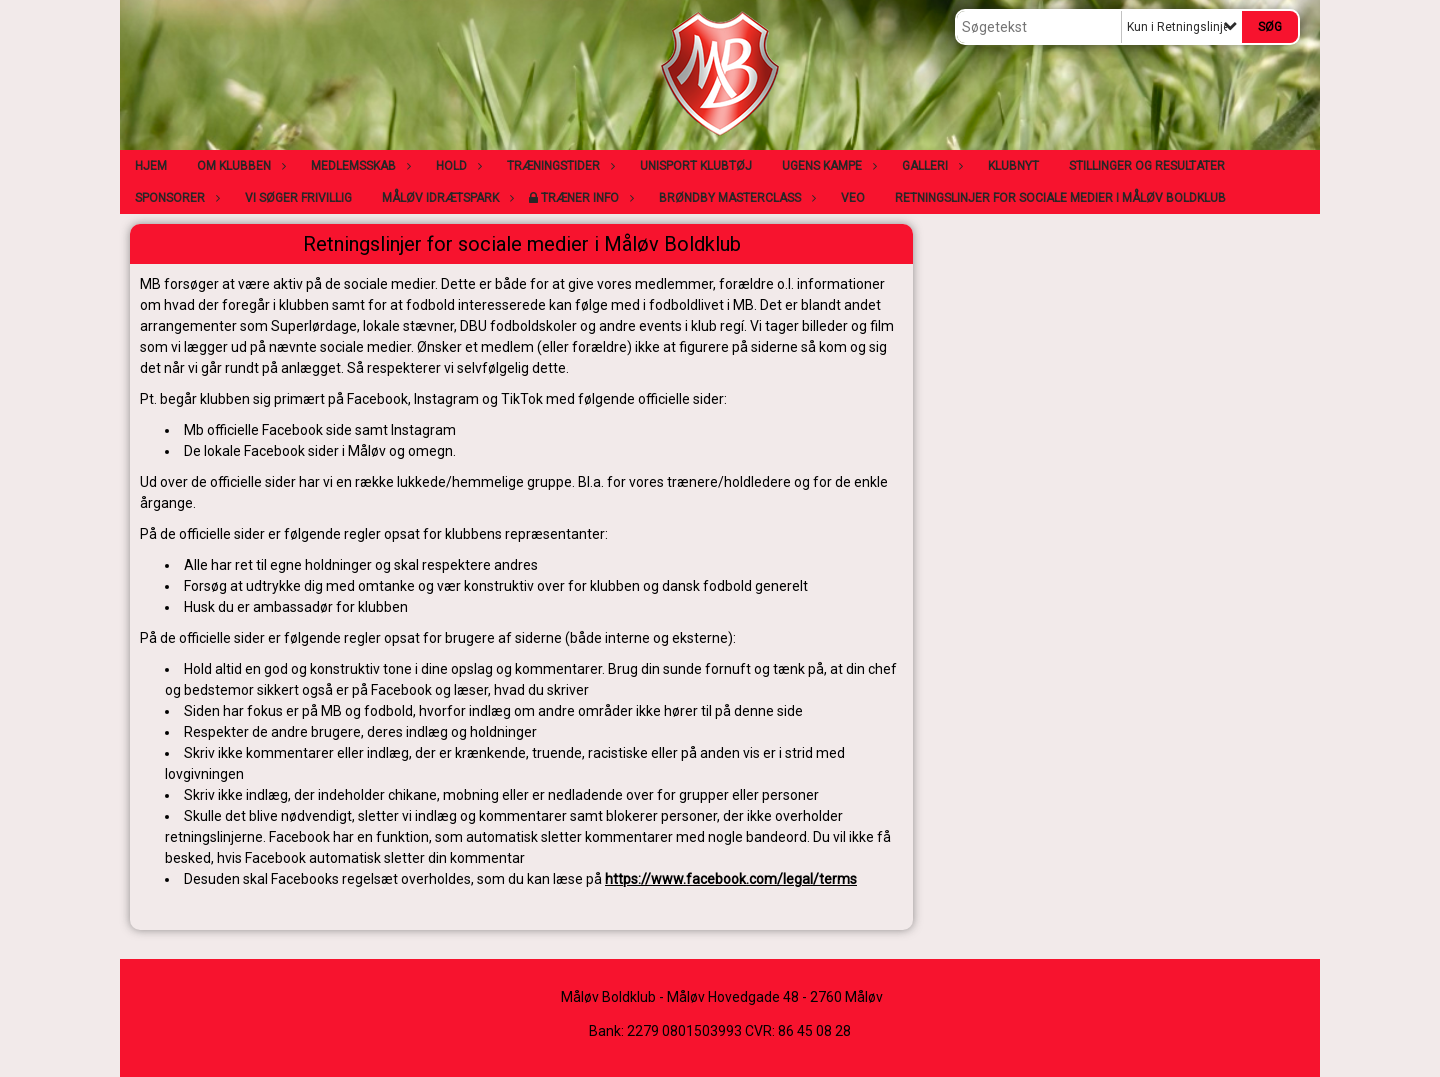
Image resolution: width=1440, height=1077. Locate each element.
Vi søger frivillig (298, 198)
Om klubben (239, 166)
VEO (853, 198)
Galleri (930, 166)
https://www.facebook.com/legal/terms (731, 879)
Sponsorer (175, 198)
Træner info (585, 198)
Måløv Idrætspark (445, 198)
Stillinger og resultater (1147, 166)
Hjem (151, 166)
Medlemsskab (358, 166)
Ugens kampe (827, 166)
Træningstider (558, 166)
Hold (456, 166)
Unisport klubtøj (696, 166)
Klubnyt (1013, 166)
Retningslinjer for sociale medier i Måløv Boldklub (1060, 198)
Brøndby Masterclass (735, 198)
